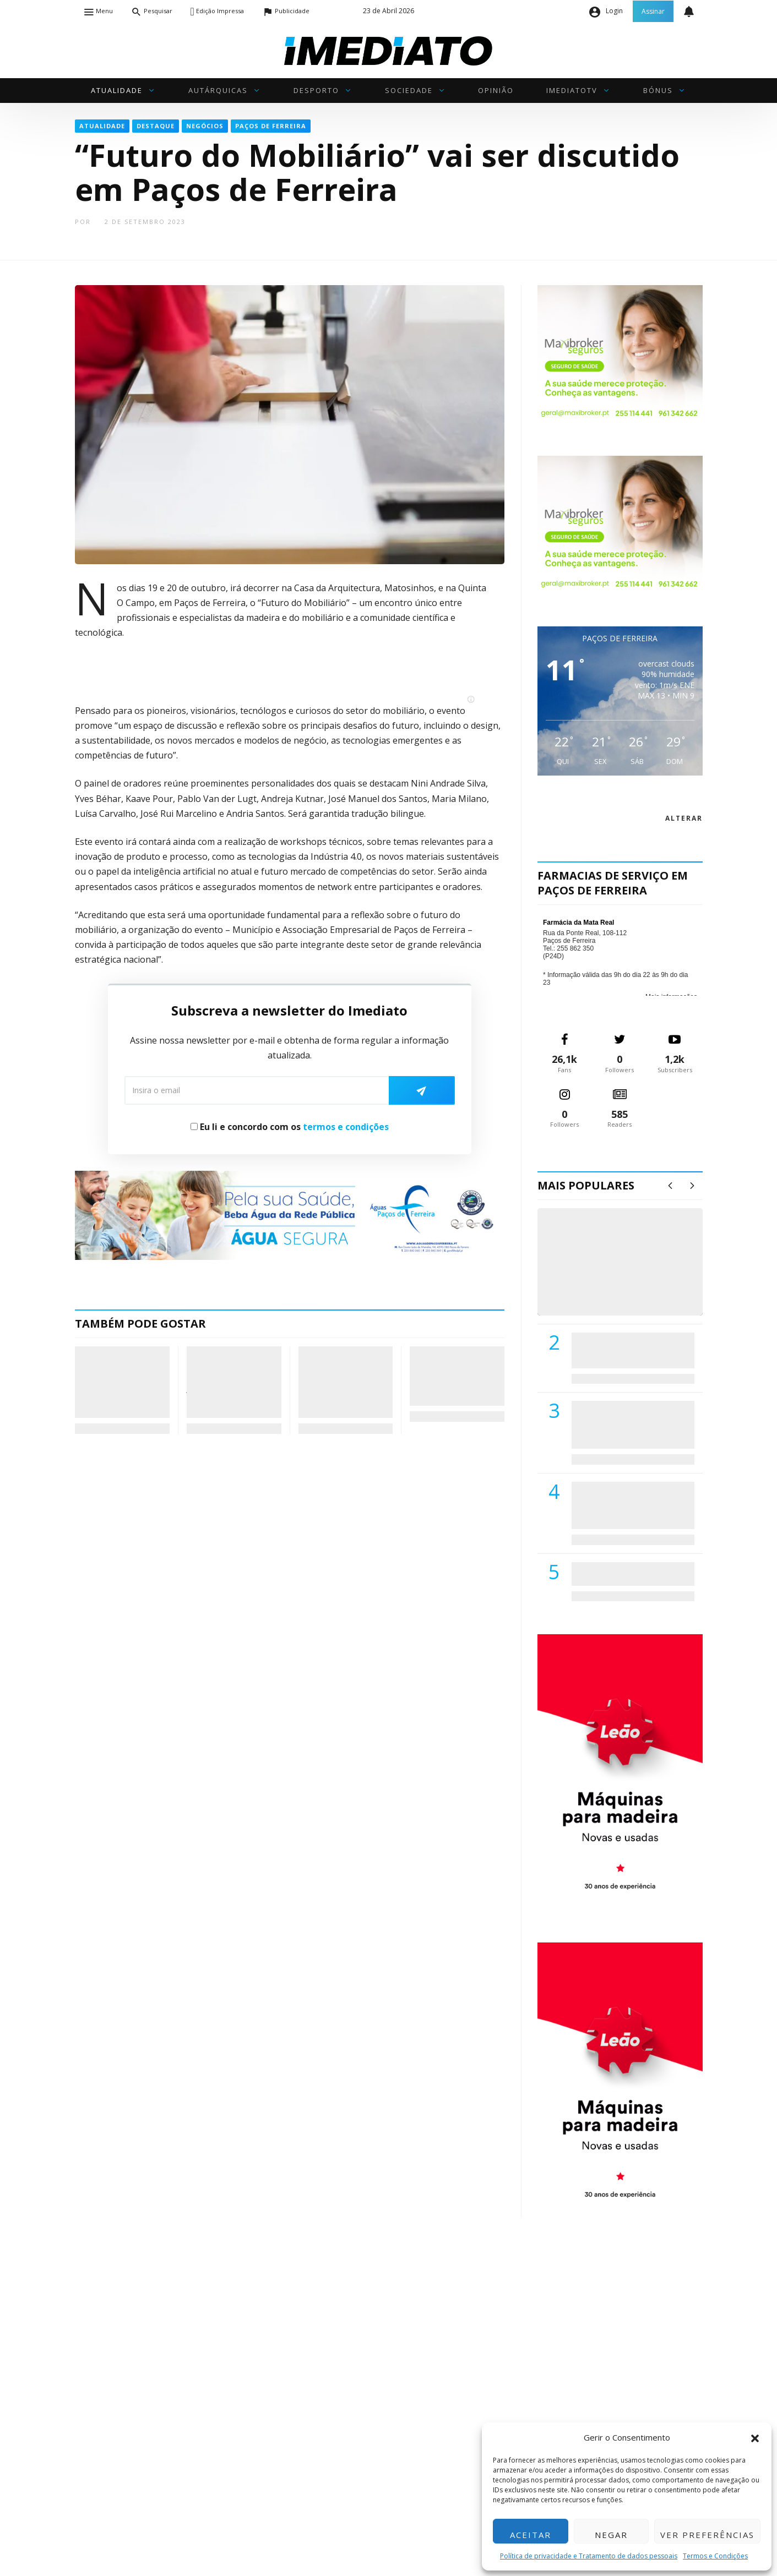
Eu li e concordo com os (290, 1127)
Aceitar (530, 2534)
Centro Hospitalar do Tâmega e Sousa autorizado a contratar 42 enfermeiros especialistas (629, 1505)
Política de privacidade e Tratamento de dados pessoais (588, 2556)
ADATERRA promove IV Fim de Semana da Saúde (630, 1574)
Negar (611, 2534)
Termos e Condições (715, 2556)
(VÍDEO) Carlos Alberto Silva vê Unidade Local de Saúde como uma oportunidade (632, 1273)
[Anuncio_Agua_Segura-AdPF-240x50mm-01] (289, 1214)
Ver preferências (707, 2534)
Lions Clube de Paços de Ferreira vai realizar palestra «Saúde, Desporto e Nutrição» (630, 1424)
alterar (684, 818)
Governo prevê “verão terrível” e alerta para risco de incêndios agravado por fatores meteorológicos (341, 1381)
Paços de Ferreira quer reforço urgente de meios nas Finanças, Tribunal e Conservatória (457, 1375)
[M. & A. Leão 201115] (620, 1771)
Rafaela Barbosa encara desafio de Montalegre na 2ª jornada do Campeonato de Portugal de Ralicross (233, 1381)
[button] (754, 2437)
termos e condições (346, 1127)
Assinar (653, 11)
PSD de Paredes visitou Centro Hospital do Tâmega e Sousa (622, 1350)
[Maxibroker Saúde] (620, 353)
